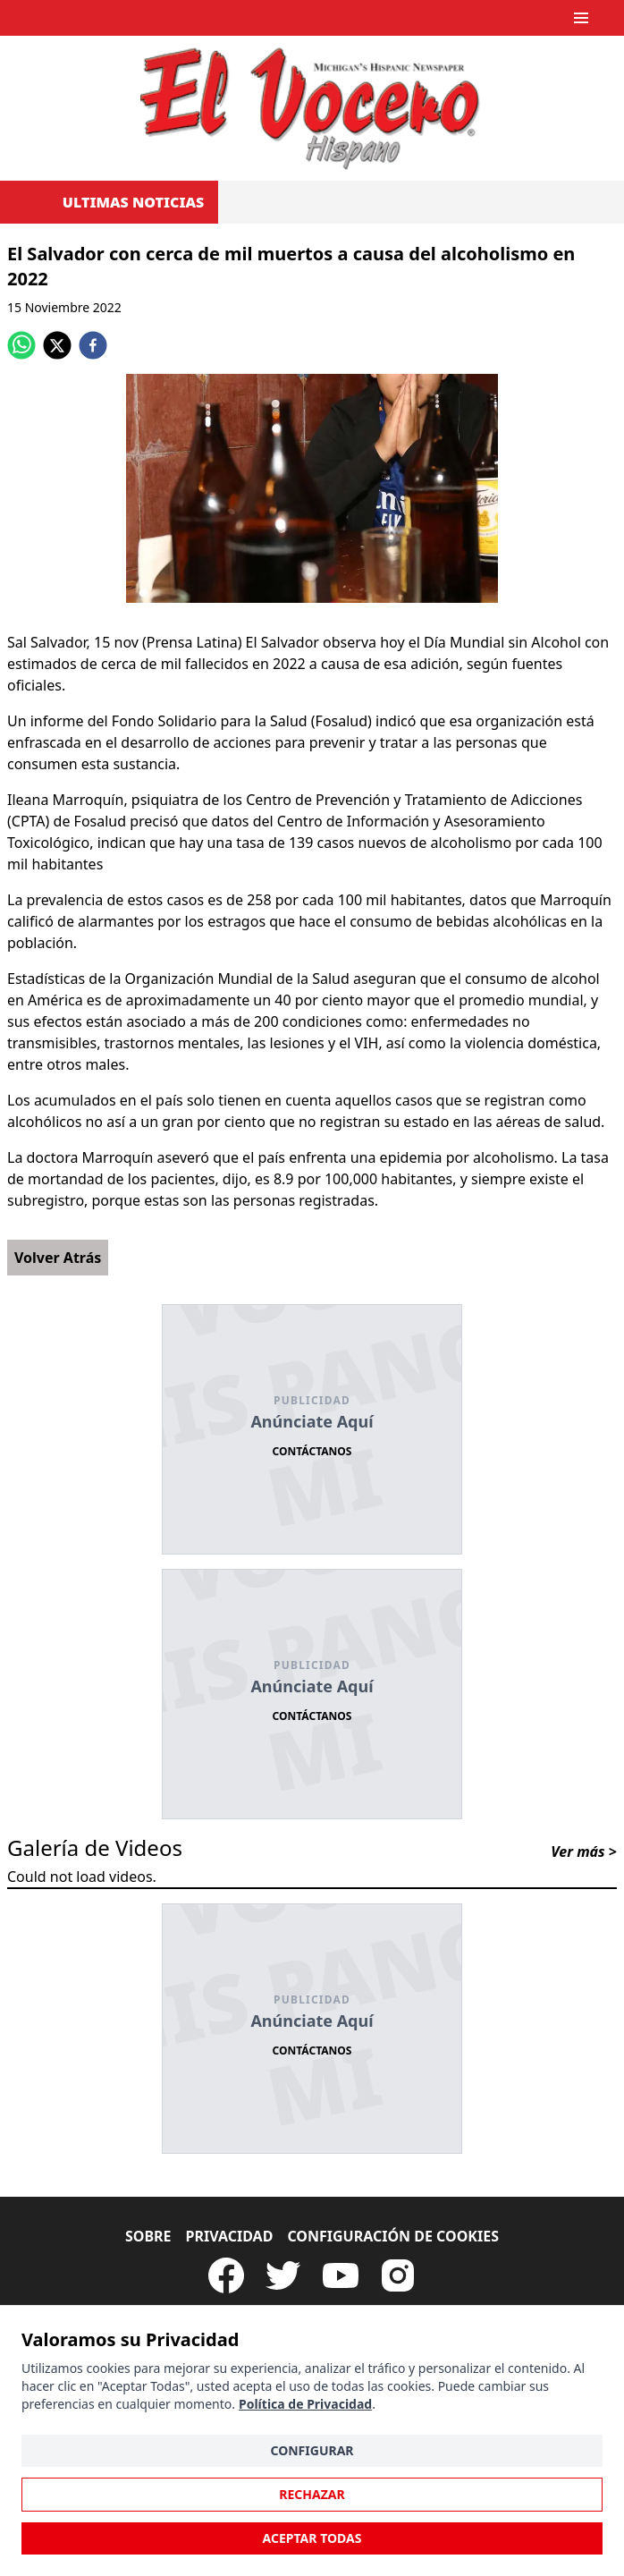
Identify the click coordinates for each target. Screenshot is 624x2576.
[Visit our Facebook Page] (226, 2275)
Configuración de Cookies (393, 2236)
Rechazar (311, 2494)
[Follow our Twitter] (283, 2275)
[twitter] (57, 345)
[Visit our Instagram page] (397, 2275)
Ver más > (584, 1851)
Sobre (148, 2236)
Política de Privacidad (305, 2403)
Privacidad (230, 2236)
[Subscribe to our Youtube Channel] (340, 2275)
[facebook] (93, 345)
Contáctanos (312, 1451)
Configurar (311, 2450)
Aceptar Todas (312, 2537)
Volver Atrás (57, 1257)
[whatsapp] (21, 345)
